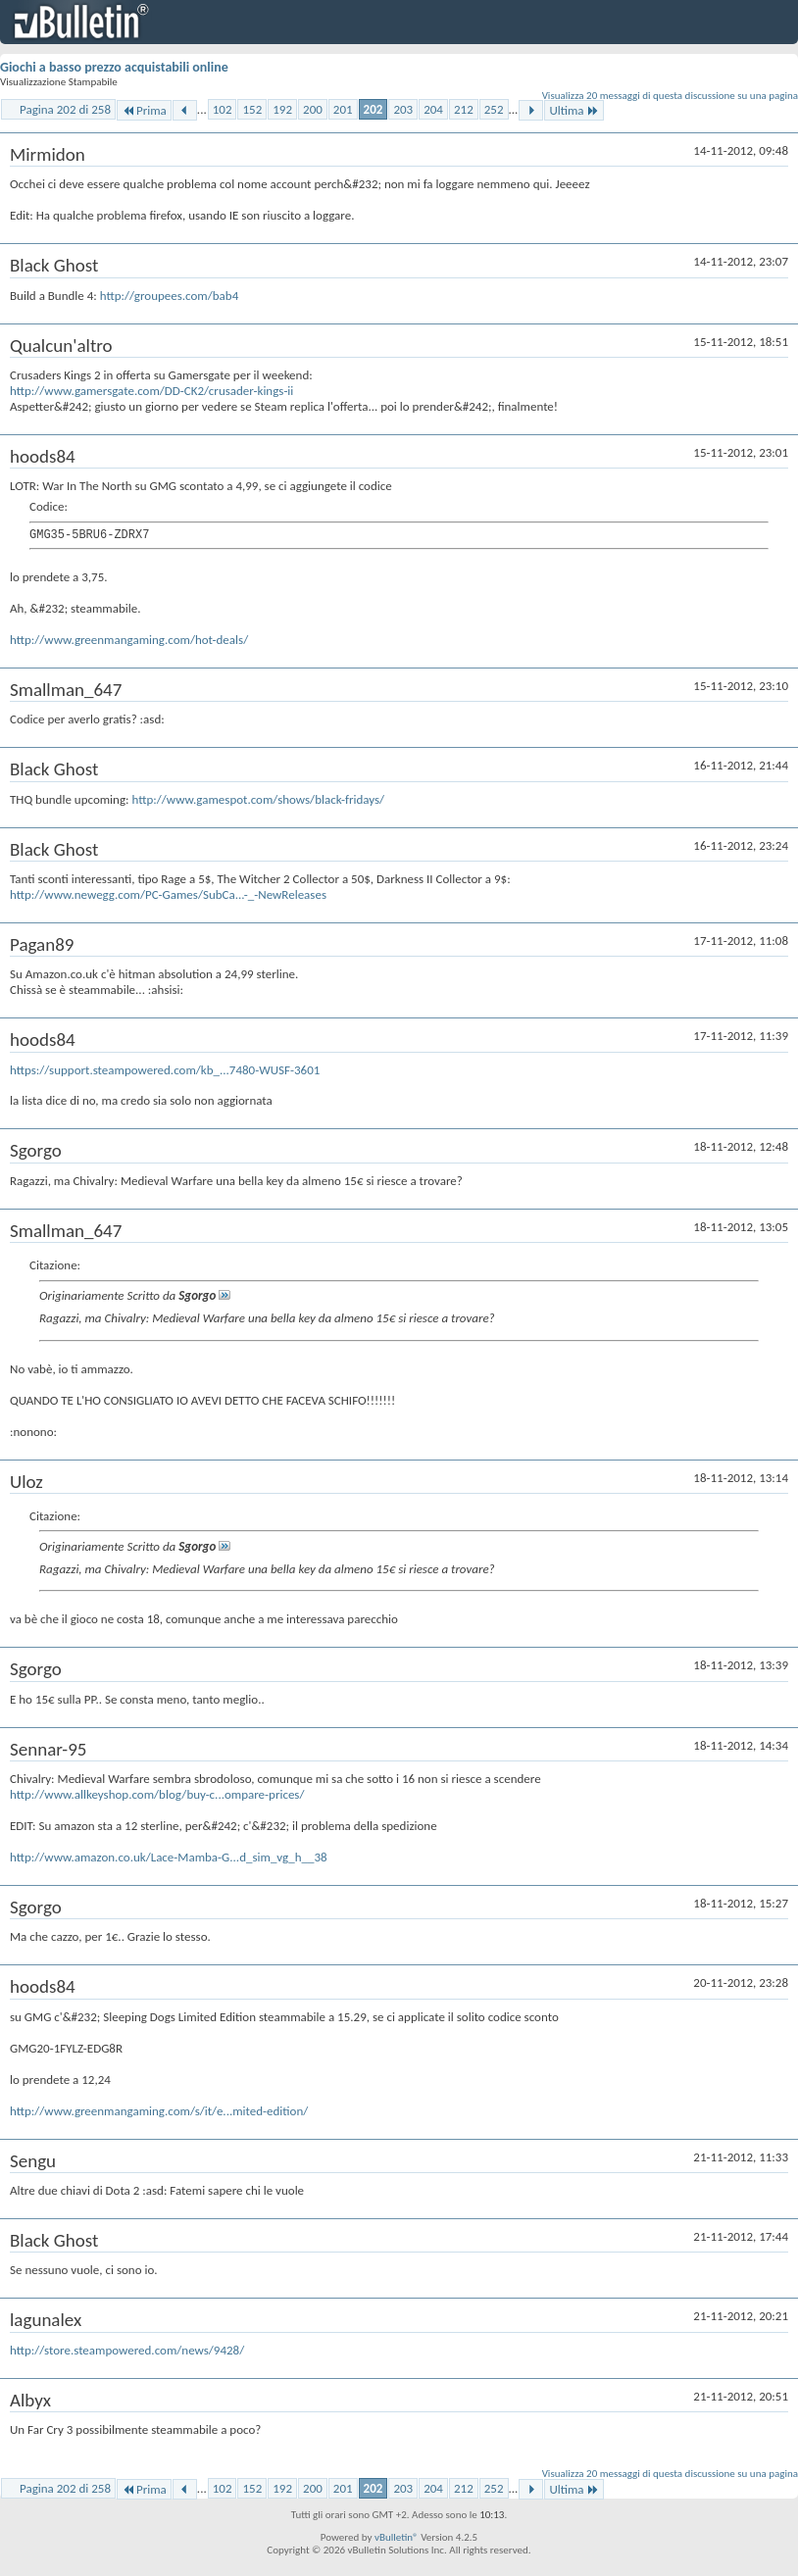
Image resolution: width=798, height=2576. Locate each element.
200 (313, 109)
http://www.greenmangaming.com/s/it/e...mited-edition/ (159, 2111)
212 (464, 109)
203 (403, 109)
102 (222, 109)
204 (433, 109)
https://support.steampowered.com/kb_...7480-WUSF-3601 (165, 1070)
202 (373, 109)
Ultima (573, 110)
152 (252, 109)
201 (343, 109)
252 (494, 109)
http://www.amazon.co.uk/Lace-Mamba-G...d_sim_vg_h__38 (168, 1857)
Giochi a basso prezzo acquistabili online (114, 67)
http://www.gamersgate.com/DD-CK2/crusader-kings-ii (151, 390)
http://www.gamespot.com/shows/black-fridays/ (257, 799)
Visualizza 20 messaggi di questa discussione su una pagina (670, 95)
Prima (144, 110)
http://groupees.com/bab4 (169, 295)
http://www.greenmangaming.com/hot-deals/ (129, 639)
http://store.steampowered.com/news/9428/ (127, 2350)
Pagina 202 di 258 (65, 109)
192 (282, 109)
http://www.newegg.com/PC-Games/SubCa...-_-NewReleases (168, 894)
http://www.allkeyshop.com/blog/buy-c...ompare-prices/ (157, 1794)
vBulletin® (396, 2537)
